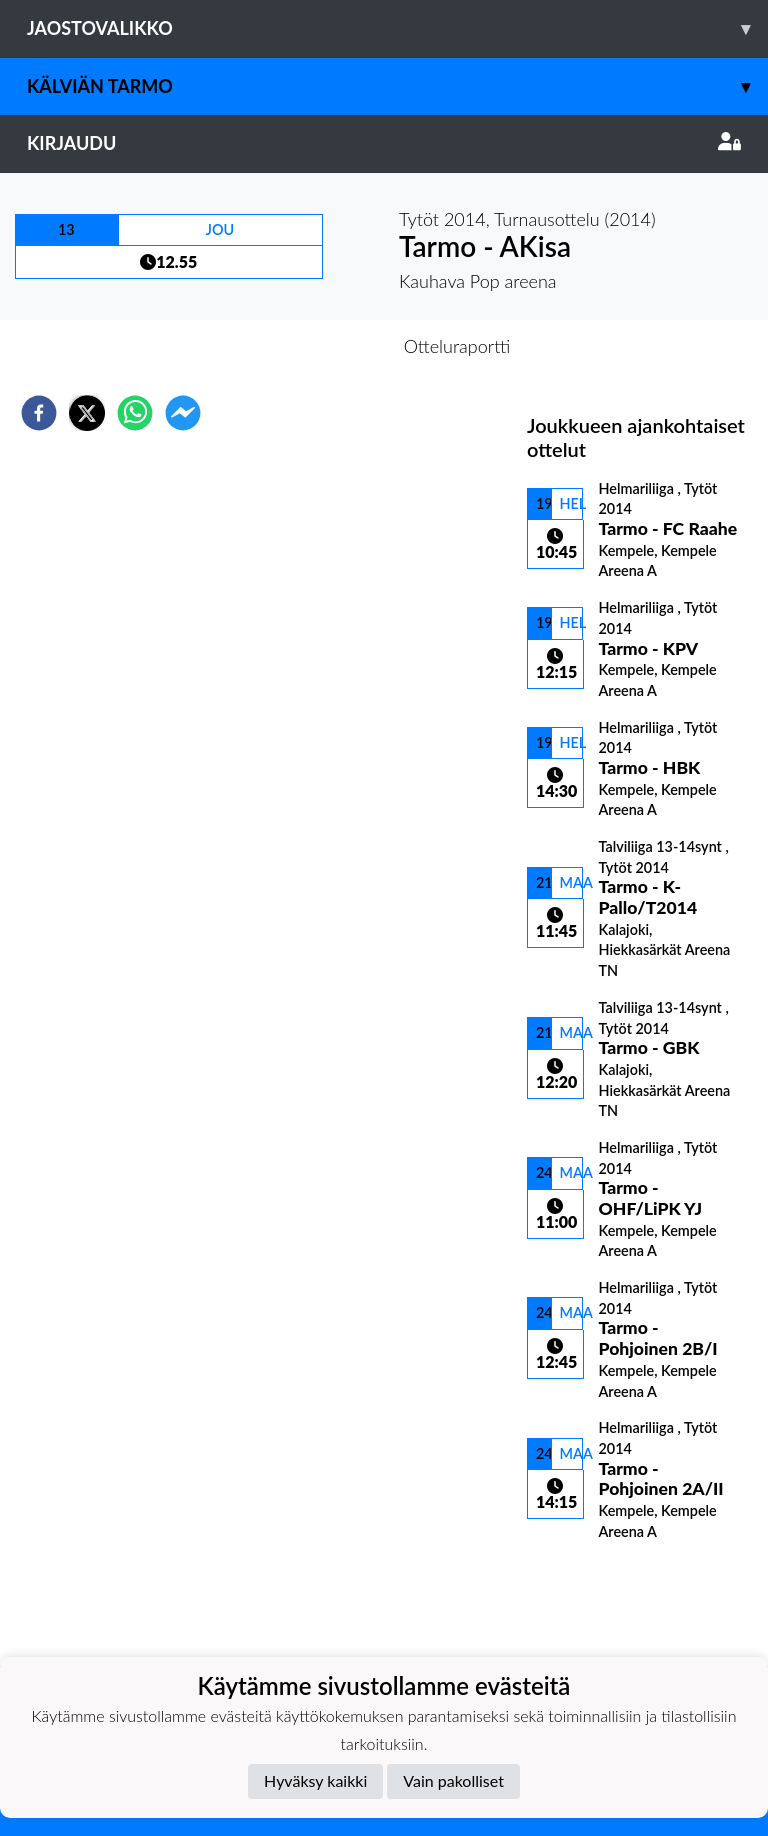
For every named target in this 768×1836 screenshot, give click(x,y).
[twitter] (87, 413)
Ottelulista (591, 1598)
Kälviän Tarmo (397, 86)
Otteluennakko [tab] (315, 346)
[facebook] (39, 413)
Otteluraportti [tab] (457, 346)
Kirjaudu (384, 143)
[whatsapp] (135, 413)
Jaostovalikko (397, 28)
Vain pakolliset (453, 1780)
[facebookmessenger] (183, 413)
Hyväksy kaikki (315, 1780)
